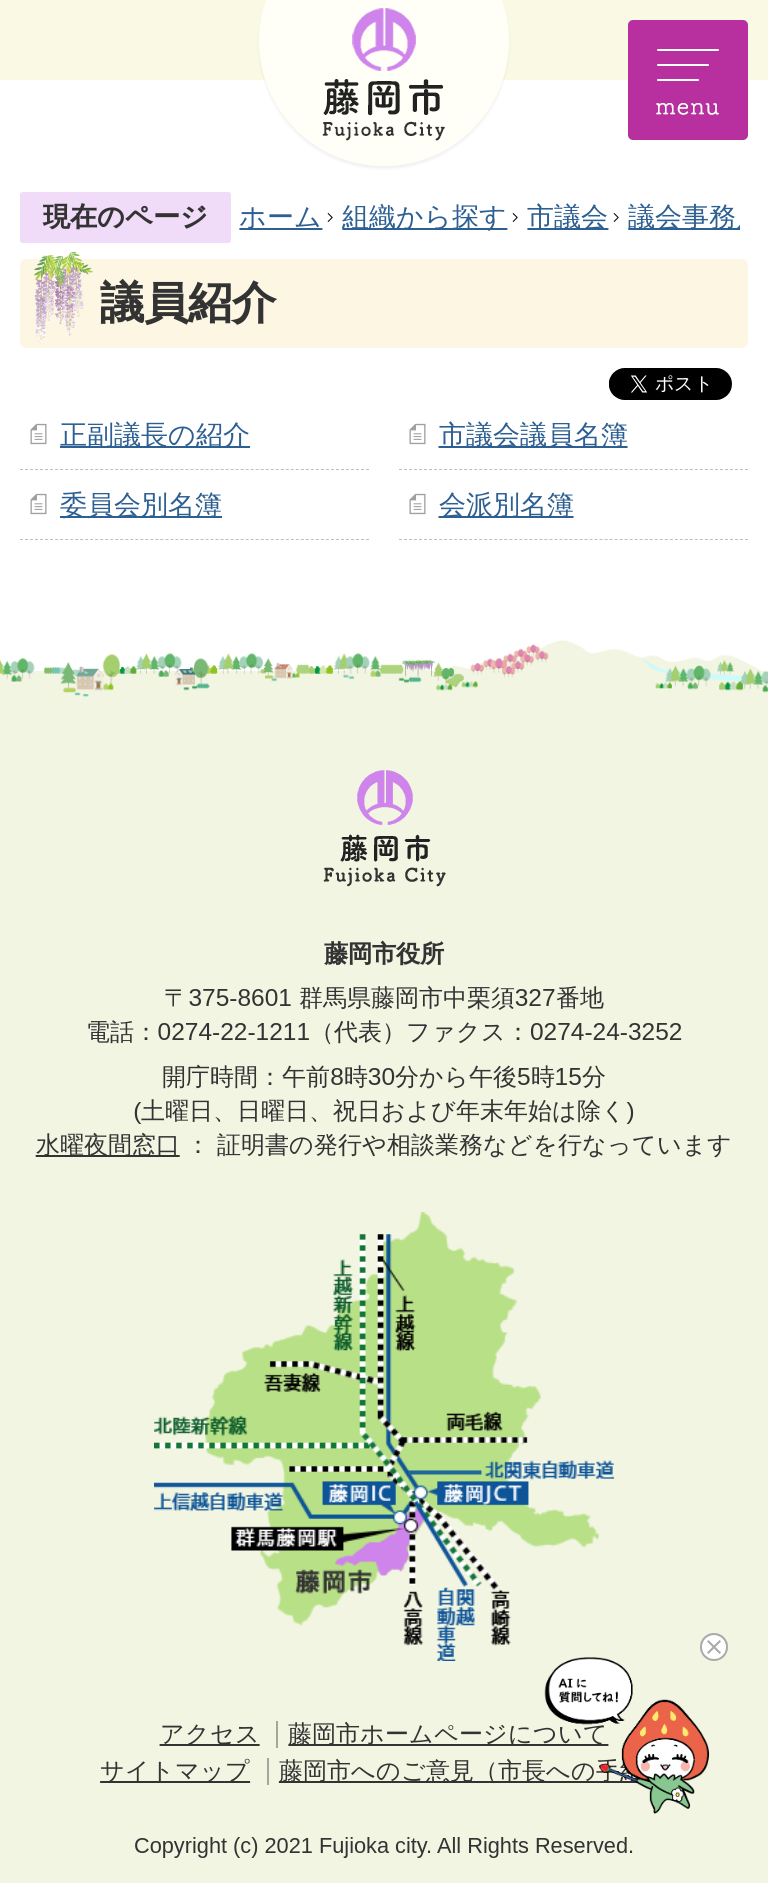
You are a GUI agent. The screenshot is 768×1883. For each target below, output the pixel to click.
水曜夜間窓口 (108, 1144)
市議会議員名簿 (533, 434)
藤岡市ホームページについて (448, 1733)
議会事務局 (695, 216)
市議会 (567, 216)
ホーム (280, 216)
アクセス (210, 1733)
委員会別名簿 (141, 504)
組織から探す (424, 216)
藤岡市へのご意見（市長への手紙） (473, 1770)
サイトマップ (175, 1770)
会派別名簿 (506, 504)
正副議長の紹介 (155, 434)
